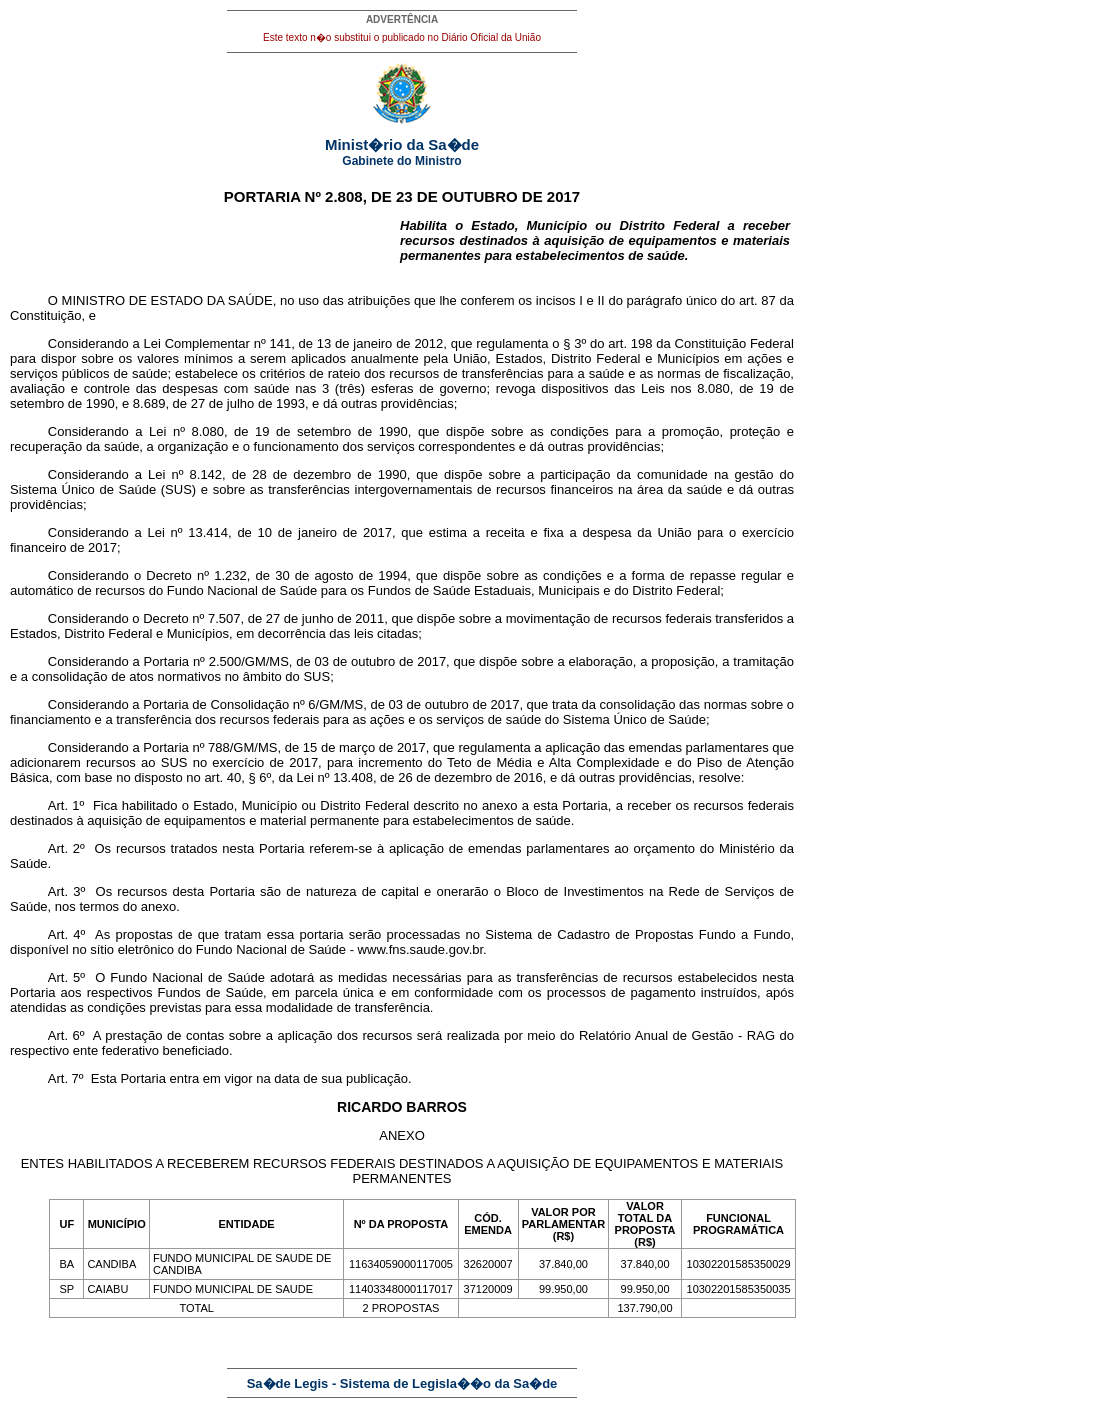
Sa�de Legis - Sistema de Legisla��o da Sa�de (402, 1383)
